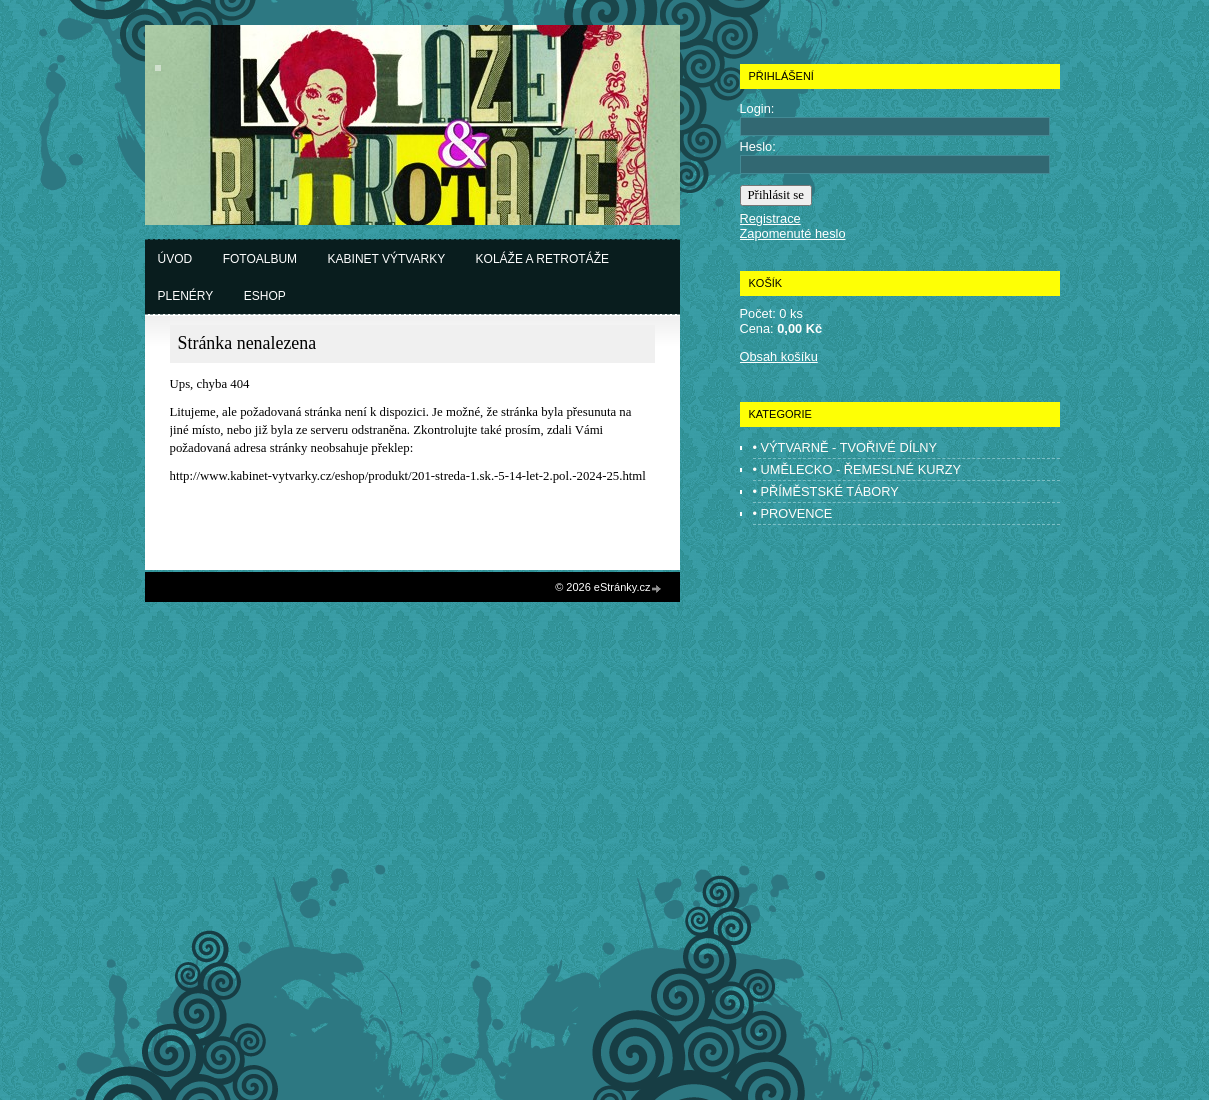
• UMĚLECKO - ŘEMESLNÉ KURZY (857, 469)
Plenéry (186, 296)
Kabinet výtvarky (387, 259)
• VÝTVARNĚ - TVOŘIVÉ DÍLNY (845, 447)
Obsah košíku (779, 356)
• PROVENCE (793, 513)
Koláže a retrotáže (542, 259)
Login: (757, 108)
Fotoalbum (260, 259)
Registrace (770, 218)
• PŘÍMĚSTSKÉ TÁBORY (826, 491)
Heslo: (758, 146)
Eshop (265, 296)
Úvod (175, 259)
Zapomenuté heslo (793, 233)
